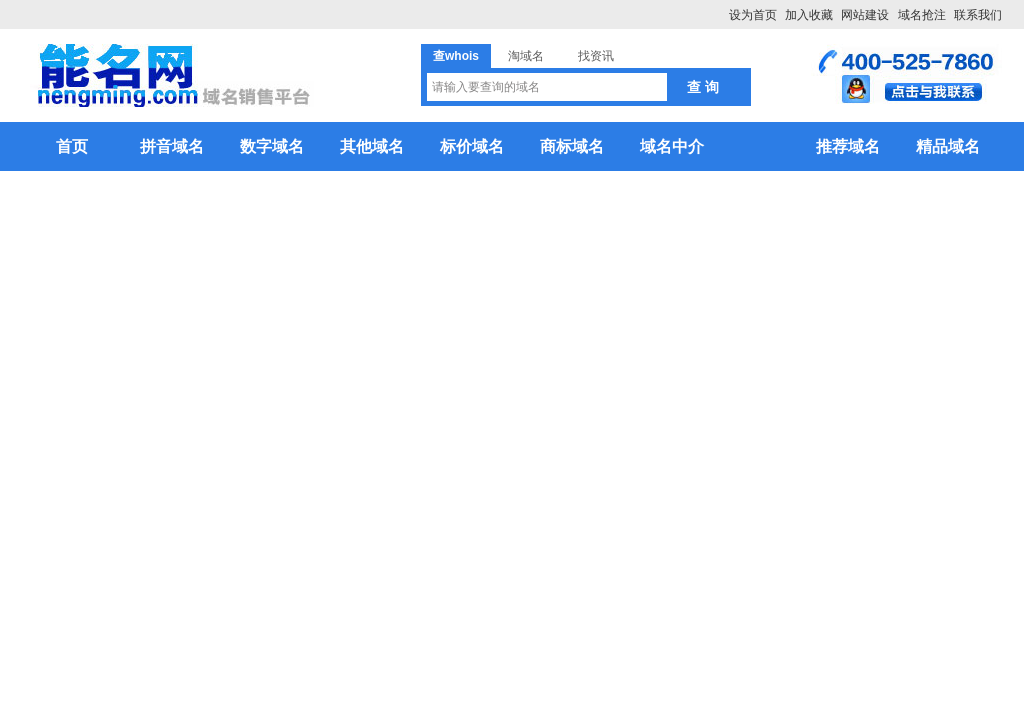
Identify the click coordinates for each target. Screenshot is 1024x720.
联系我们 (978, 15)
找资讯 (596, 56)
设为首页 (753, 15)
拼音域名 (172, 146)
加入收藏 (809, 15)
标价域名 (472, 146)
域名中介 (672, 146)
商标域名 (572, 146)
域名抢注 (922, 15)
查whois (456, 56)
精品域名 (948, 146)
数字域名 (272, 146)
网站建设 (865, 15)
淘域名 (526, 56)
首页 (72, 146)
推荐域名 (848, 146)
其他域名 (372, 146)
